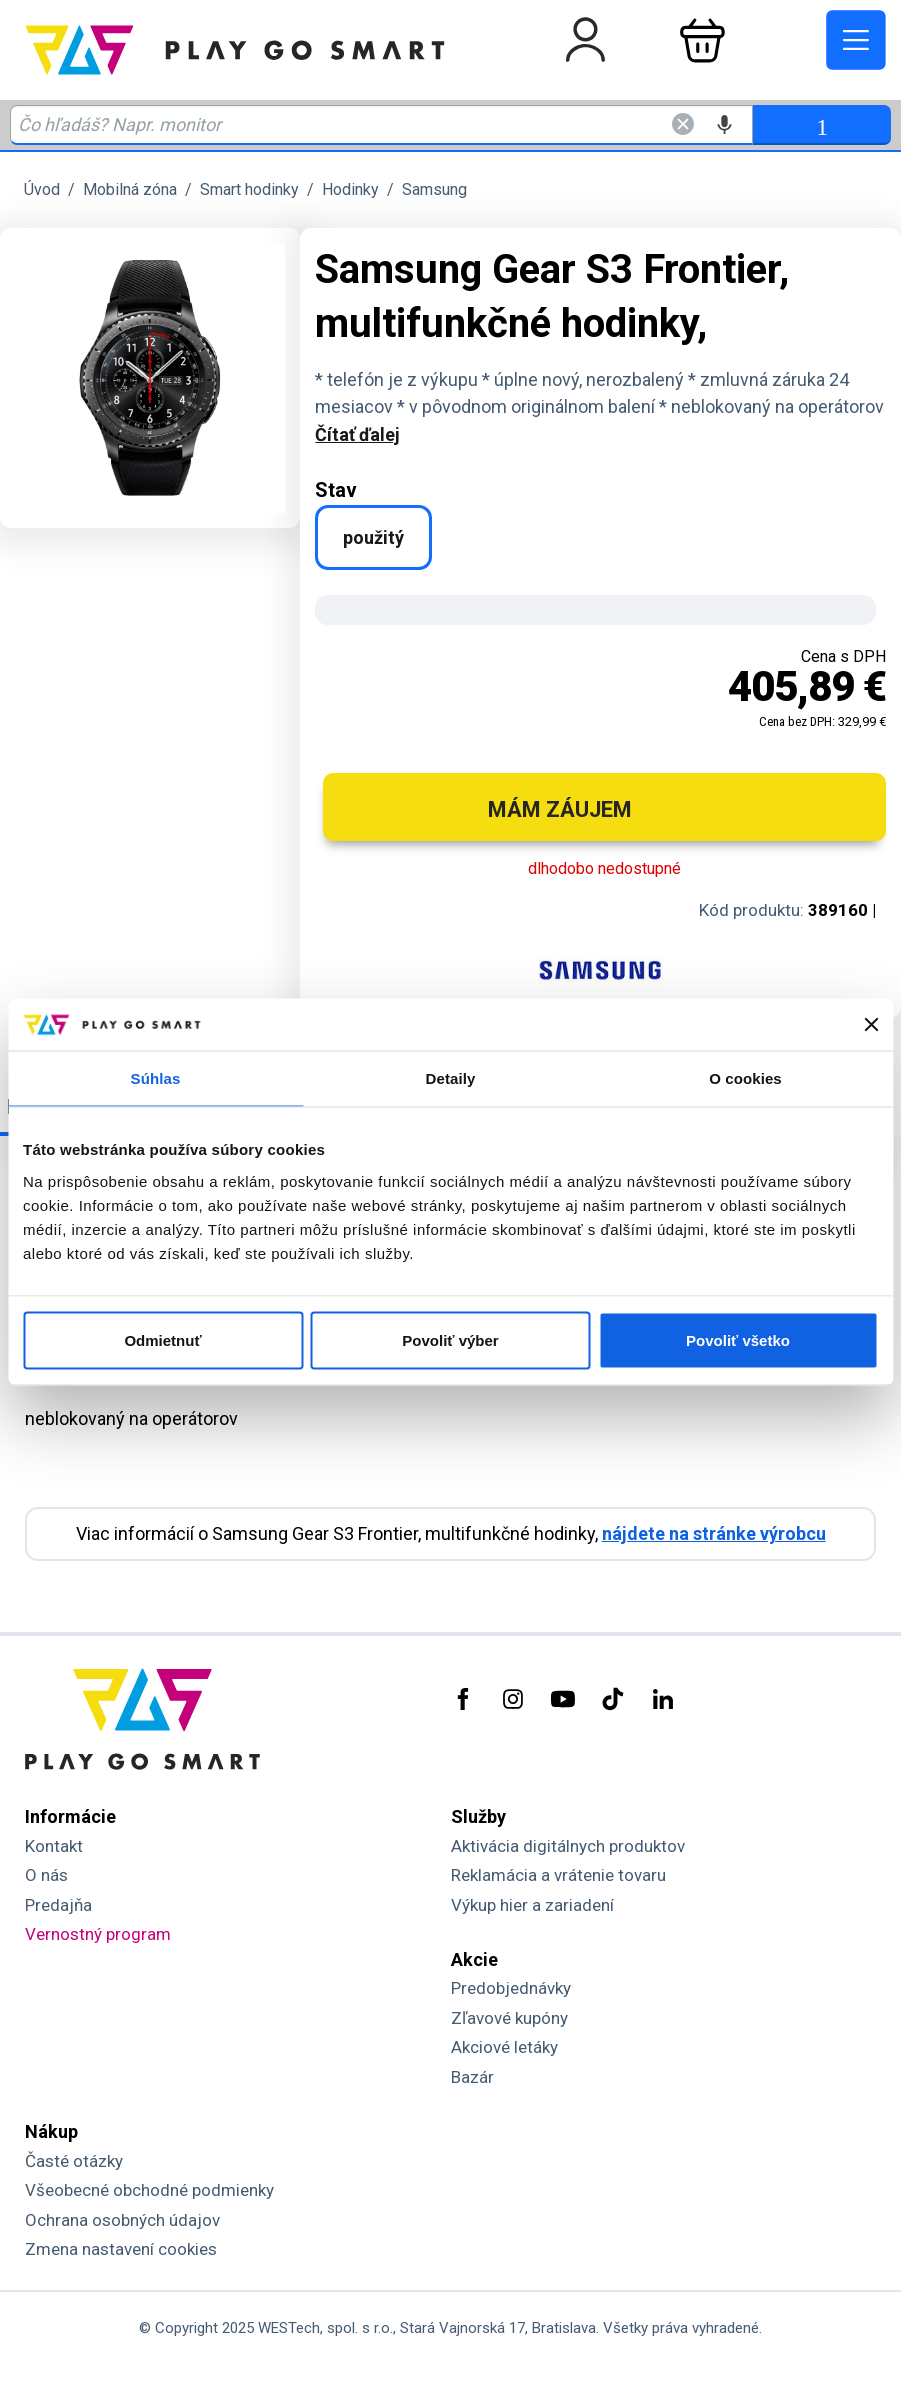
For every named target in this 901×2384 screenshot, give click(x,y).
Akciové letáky (504, 2047)
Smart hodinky (249, 189)
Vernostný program (98, 1934)
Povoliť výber (450, 1339)
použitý (373, 537)
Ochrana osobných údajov (122, 2220)
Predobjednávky (511, 1988)
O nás (46, 1875)
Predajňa (58, 1905)
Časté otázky (74, 2161)
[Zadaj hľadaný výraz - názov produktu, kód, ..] (381, 125)
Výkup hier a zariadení (532, 1905)
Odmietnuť (162, 1339)
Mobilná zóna (130, 189)
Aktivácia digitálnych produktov (568, 1846)
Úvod (42, 189)
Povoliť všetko (738, 1339)
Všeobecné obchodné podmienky (149, 2190)
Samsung (434, 189)
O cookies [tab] (745, 1078)
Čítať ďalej (357, 434)
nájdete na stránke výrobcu (714, 1533)
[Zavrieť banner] (871, 1025)
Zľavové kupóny (509, 2018)
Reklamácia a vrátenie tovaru (558, 1875)
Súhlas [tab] (156, 1078)
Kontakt (54, 1846)
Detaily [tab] (451, 1078)
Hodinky (350, 189)
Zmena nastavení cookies (121, 2249)
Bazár (472, 2077)
